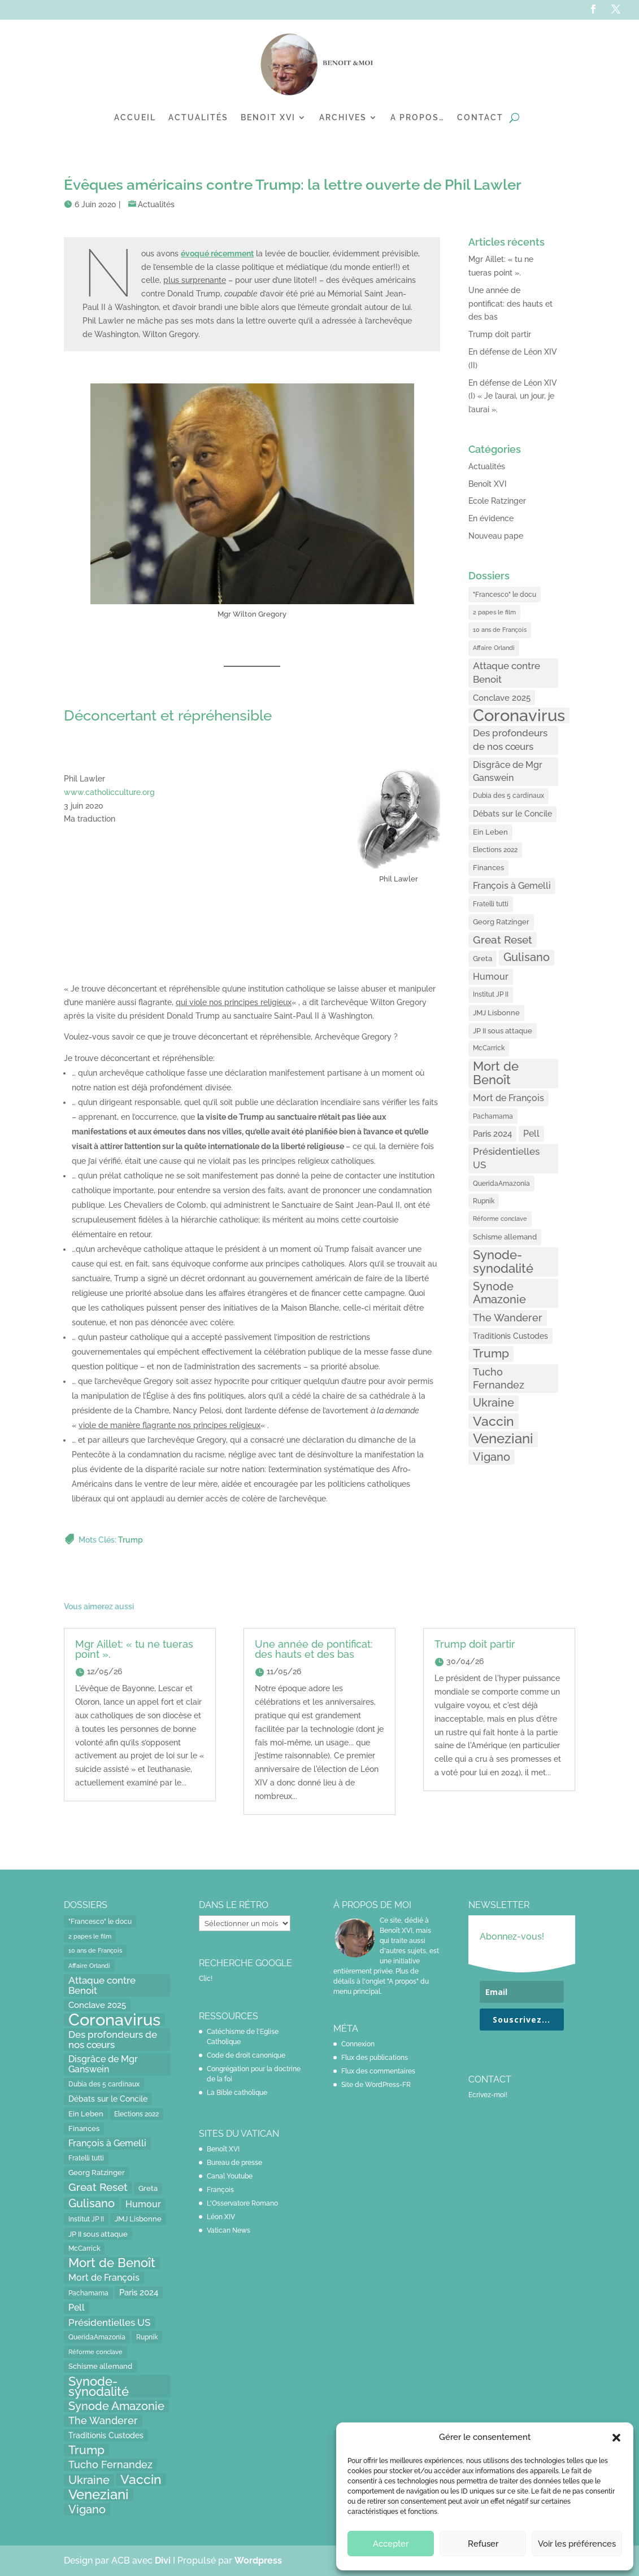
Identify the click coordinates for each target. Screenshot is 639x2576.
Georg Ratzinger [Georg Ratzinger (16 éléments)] (501, 922)
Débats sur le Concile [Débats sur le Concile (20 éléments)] (512, 813)
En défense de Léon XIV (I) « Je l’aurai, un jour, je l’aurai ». (512, 396)
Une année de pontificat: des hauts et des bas (510, 304)
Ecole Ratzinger (497, 500)
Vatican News (228, 2230)
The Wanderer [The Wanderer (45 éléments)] (507, 1318)
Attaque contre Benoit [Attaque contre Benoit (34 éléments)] (506, 672)
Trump (130, 1539)
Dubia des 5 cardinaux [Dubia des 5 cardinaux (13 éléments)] (508, 796)
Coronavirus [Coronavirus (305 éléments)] (519, 715)
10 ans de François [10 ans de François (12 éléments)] (500, 630)
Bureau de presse (234, 2163)
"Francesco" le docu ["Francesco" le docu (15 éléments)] (504, 594)
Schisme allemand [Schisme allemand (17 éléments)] (505, 1237)
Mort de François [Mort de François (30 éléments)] (508, 1098)
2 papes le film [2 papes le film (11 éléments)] (494, 612)
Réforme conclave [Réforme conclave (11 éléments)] (500, 1218)
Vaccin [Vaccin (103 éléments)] (493, 1421)
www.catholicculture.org (109, 792)
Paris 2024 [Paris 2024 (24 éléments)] (492, 1133)
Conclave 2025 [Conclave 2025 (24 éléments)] (502, 697)
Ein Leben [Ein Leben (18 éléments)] (490, 831)
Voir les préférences (577, 2544)
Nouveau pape (495, 535)
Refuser (483, 2544)
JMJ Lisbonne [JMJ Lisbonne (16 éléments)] (496, 1012)
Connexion (358, 2044)
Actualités (198, 117)
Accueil (135, 117)
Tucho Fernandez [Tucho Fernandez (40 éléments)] (498, 1378)
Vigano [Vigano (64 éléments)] (491, 1457)
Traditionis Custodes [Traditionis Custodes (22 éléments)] (510, 1336)
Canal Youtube (230, 2176)
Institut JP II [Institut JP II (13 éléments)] (490, 994)
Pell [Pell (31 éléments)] (531, 1133)
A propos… (417, 117)
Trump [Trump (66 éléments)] (491, 1353)
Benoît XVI (487, 483)
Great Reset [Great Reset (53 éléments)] (502, 939)
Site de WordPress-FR (376, 2085)
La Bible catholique (237, 2093)
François (220, 2190)
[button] (616, 2437)
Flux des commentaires (378, 2071)
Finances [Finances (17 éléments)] (488, 867)
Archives (343, 117)
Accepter (390, 2544)
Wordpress (258, 2560)
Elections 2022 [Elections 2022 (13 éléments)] (495, 850)
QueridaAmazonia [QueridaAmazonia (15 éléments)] (501, 1183)
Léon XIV (221, 2217)
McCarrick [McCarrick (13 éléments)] (489, 1048)
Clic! (205, 1979)
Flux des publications (374, 2058)
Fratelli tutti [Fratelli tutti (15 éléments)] (490, 904)
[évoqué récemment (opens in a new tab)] (217, 253)
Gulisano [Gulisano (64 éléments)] (526, 957)
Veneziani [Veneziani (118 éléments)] (503, 1439)
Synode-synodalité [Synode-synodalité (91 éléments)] (503, 1261)
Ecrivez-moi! (487, 2095)
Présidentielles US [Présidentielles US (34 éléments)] (506, 1158)
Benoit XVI (268, 117)
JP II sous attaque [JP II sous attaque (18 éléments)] (502, 1030)
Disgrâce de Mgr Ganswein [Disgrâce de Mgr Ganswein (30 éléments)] (507, 771)
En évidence (491, 518)
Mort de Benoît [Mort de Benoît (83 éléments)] (496, 1073)
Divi (164, 2560)
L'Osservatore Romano (242, 2203)
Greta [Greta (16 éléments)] (482, 958)
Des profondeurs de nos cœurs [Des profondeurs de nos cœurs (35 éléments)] (510, 739)
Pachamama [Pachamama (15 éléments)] (493, 1116)
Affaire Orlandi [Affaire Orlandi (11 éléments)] (494, 647)
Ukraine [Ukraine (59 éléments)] (493, 1402)
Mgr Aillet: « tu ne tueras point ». (134, 1649)
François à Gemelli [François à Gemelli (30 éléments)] (512, 885)
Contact (480, 117)
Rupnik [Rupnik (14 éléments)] (483, 1201)
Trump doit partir (499, 334)
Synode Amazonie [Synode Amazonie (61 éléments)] (499, 1293)
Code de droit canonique (246, 2055)
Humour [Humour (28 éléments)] (490, 976)
